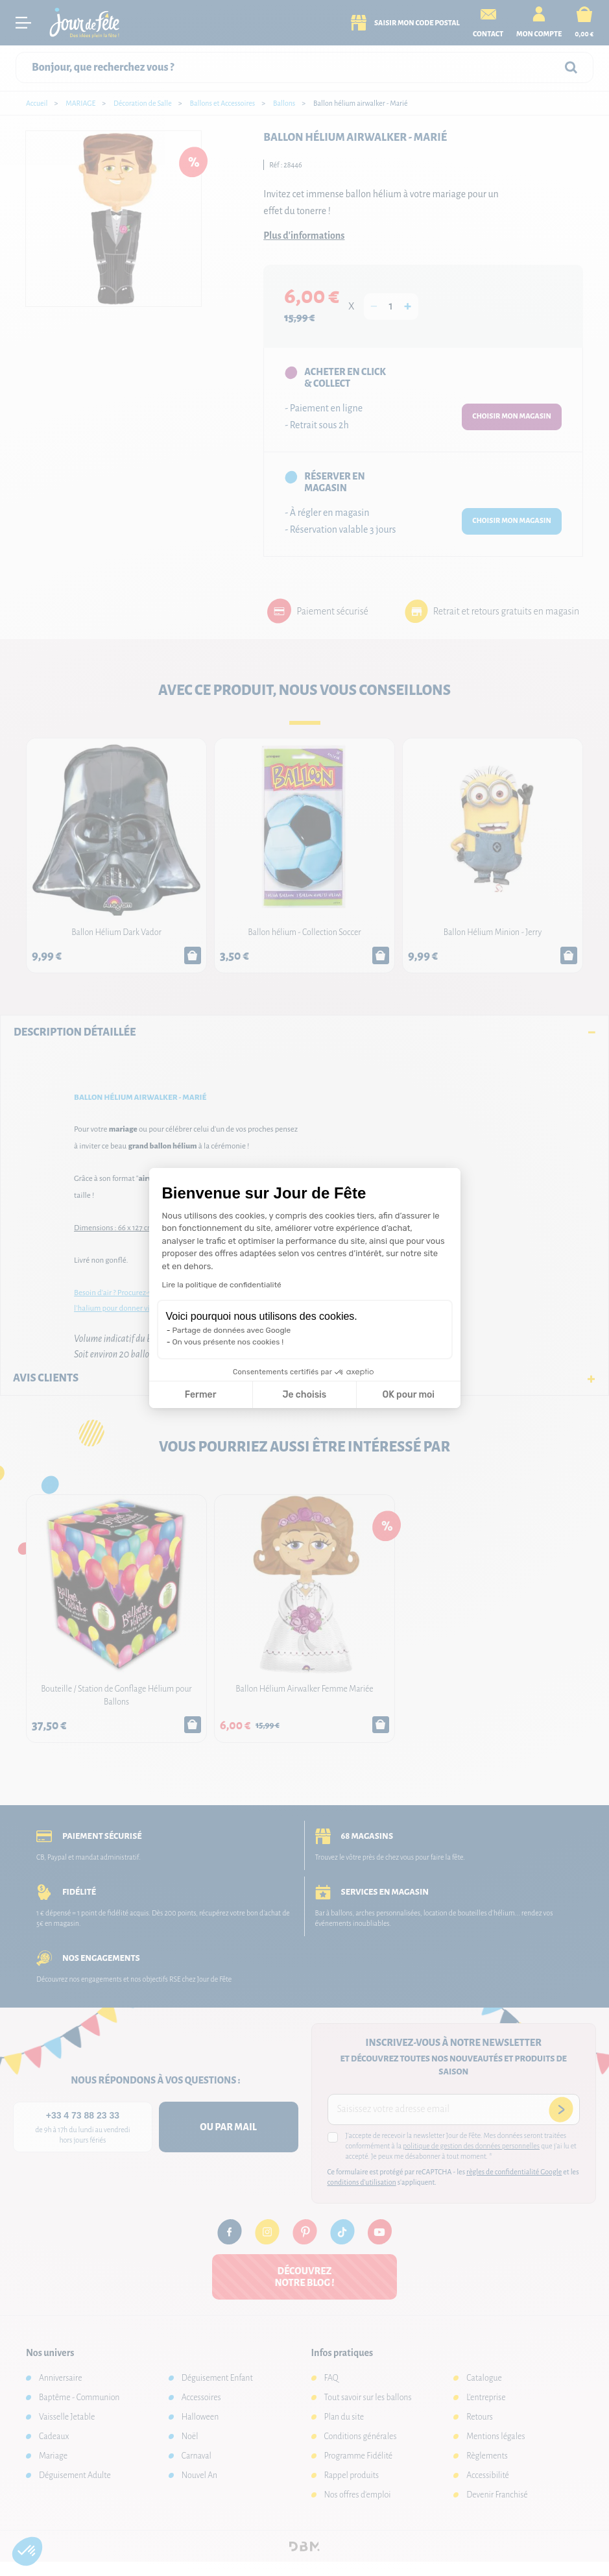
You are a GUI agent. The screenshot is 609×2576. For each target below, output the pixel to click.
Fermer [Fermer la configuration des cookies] (201, 1394)
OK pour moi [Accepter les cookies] (408, 1394)
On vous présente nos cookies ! (228, 1341)
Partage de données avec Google (232, 1330)
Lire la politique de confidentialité (221, 1284)
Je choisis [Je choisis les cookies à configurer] (304, 1394)
